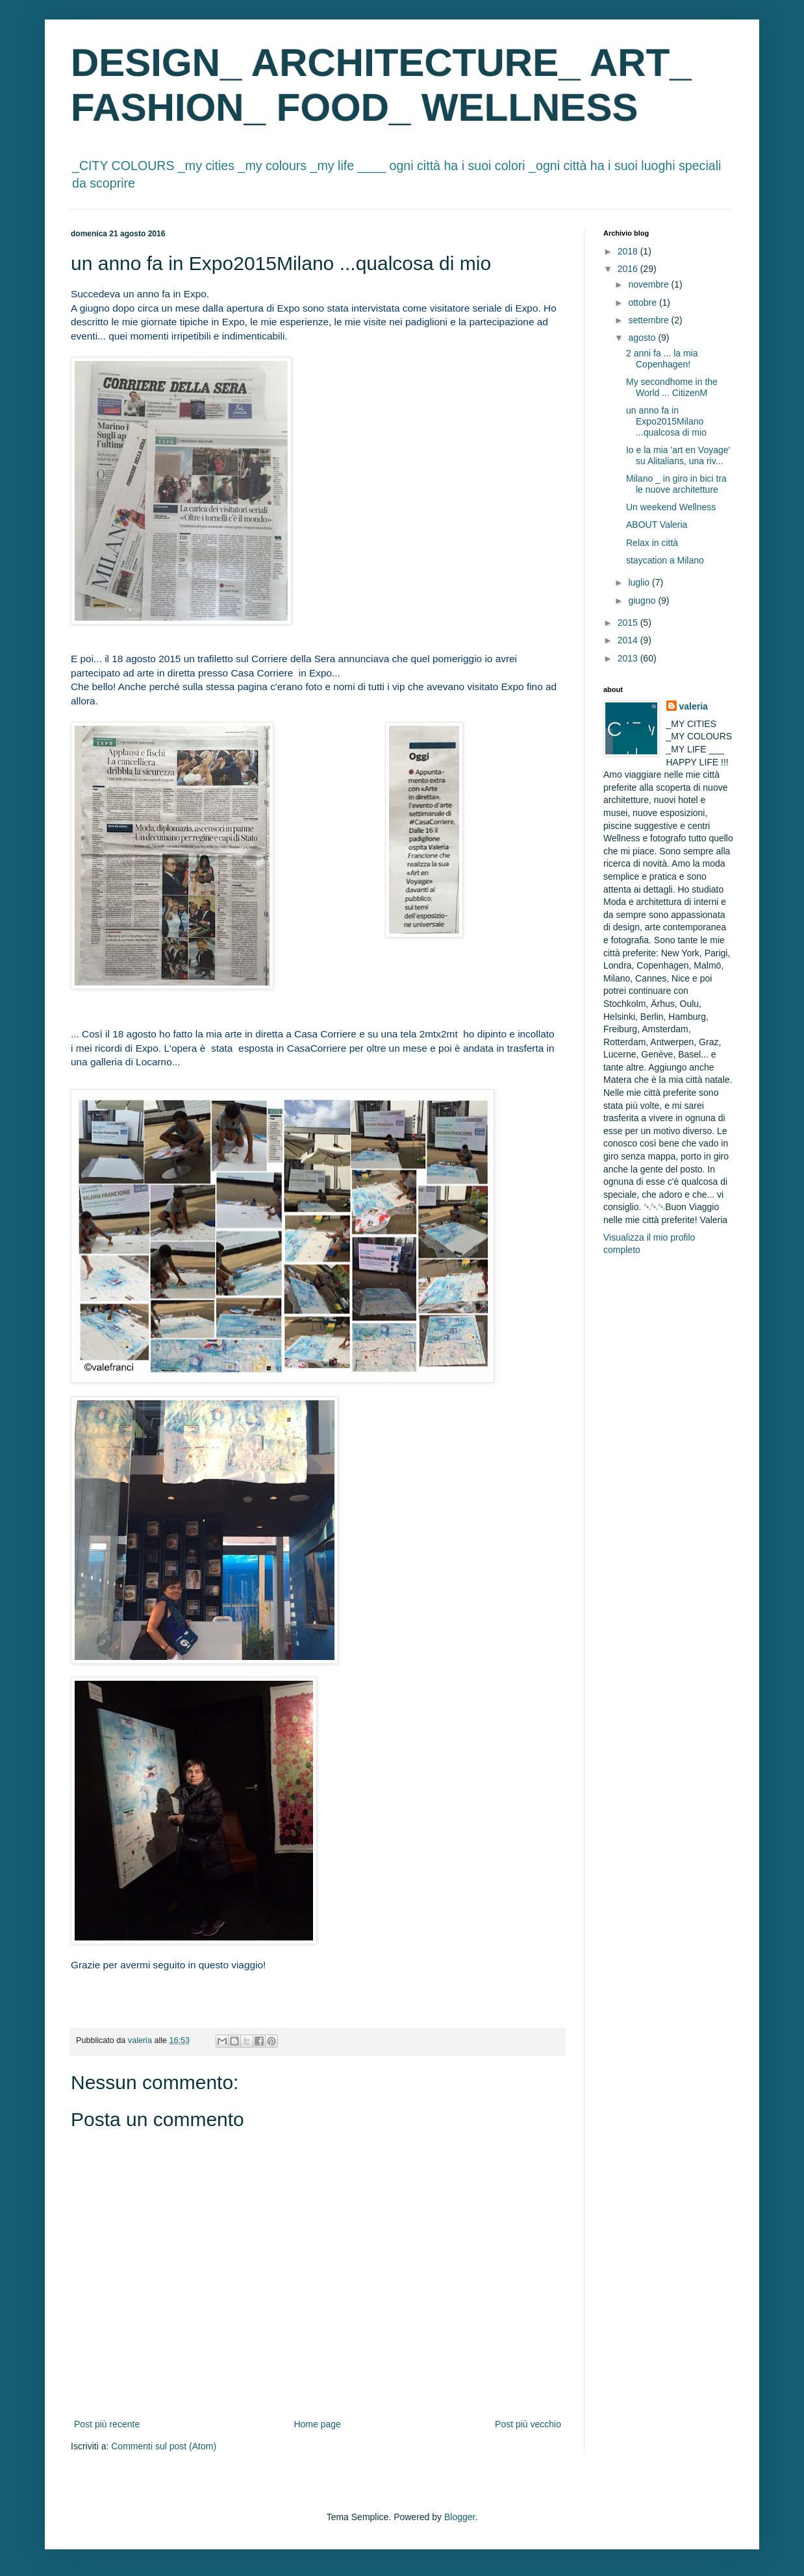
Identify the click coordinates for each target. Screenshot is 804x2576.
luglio (640, 582)
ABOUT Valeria (656, 524)
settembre (649, 320)
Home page (317, 2424)
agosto (643, 337)
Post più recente (107, 2424)
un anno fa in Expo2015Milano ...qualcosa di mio (666, 421)
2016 (629, 269)
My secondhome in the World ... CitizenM (672, 387)
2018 (629, 251)
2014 (629, 640)
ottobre (643, 302)
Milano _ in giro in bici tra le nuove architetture (676, 484)
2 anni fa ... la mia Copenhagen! (662, 358)
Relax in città (652, 543)
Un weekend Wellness (671, 507)
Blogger (459, 2517)
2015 (629, 622)
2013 (629, 658)
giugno (643, 600)
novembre (649, 284)
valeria (693, 706)
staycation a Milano (665, 560)
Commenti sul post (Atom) (163, 2446)
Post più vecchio (528, 2424)
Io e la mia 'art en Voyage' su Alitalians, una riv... (678, 455)
